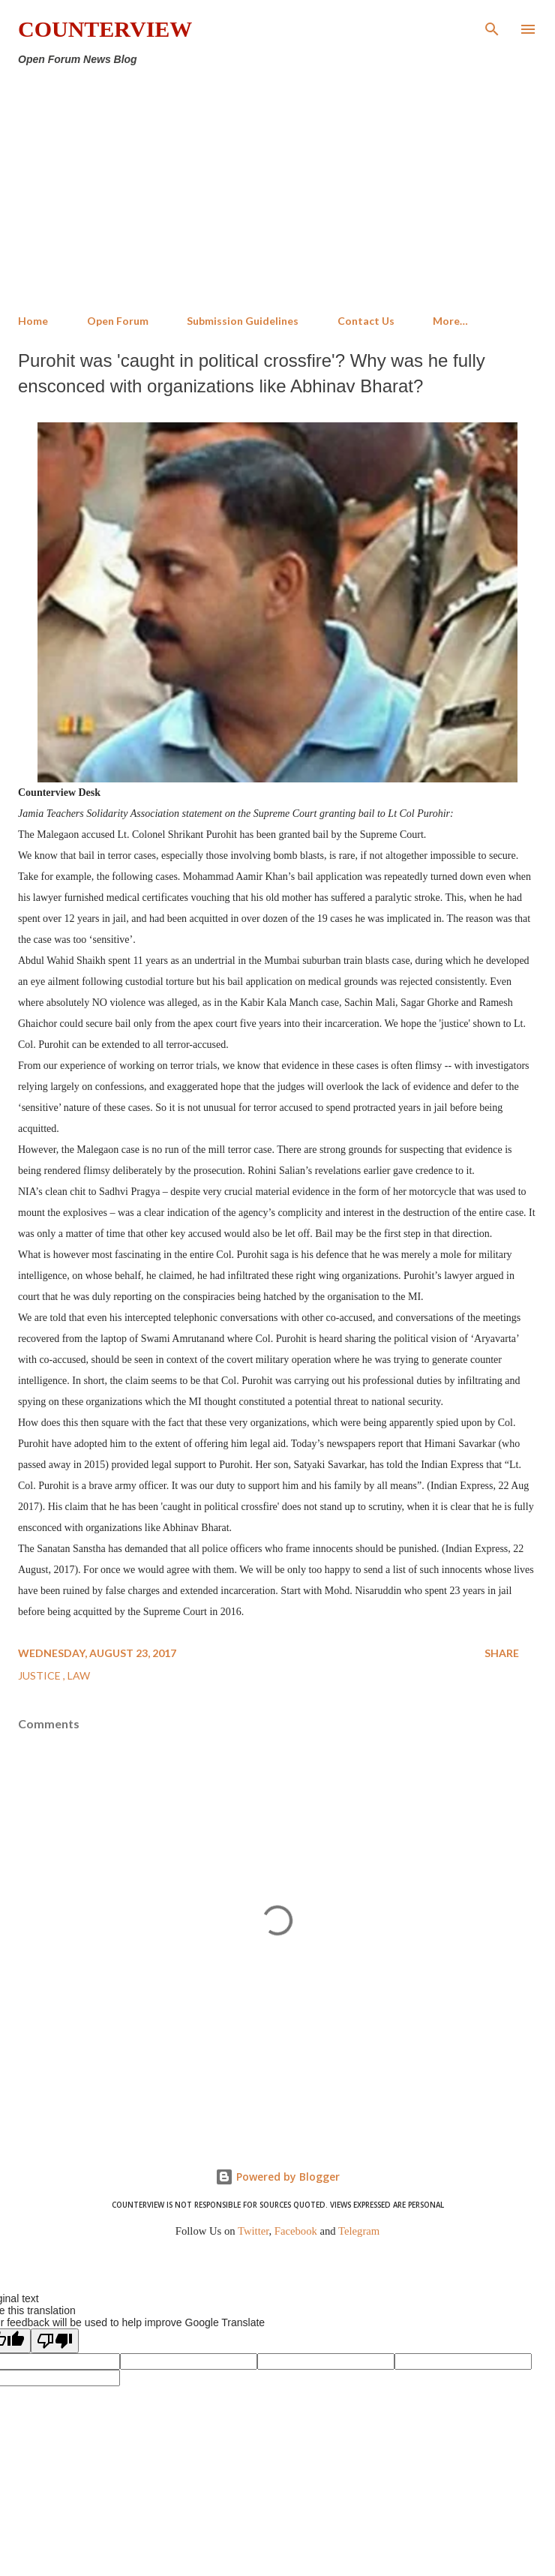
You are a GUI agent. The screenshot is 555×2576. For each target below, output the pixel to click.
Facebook (295, 2231)
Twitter (253, 2231)
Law (79, 1675)
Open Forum (117, 320)
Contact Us (366, 320)
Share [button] (501, 1653)
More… (450, 320)
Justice (40, 1675)
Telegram (359, 2231)
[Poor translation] (55, 2340)
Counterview (105, 29)
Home (33, 320)
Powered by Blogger (277, 2176)
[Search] (492, 27)
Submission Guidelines (242, 320)
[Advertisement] (277, 191)
